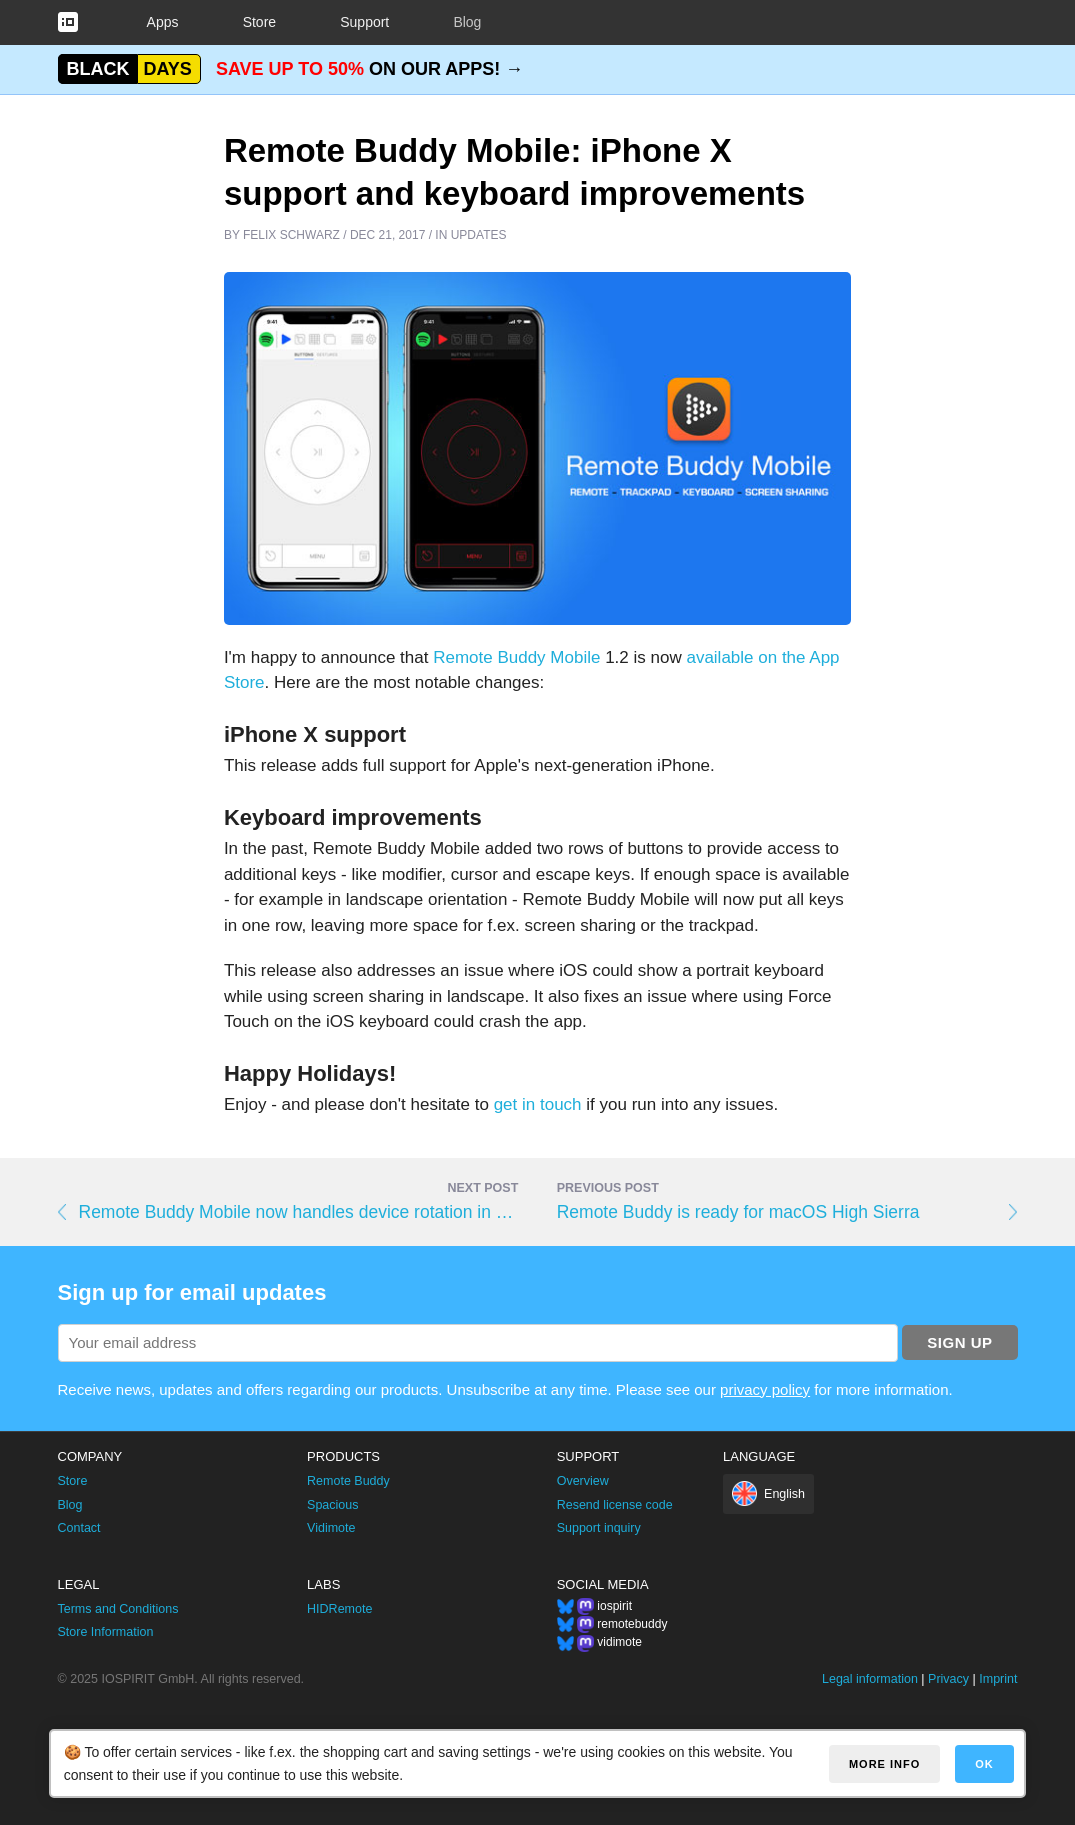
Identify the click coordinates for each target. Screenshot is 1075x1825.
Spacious (332, 1505)
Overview (583, 1481)
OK (984, 1764)
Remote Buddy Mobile (516, 657)
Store (259, 22)
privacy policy (765, 1389)
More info (884, 1764)
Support (364, 22)
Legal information (870, 1679)
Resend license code (615, 1505)
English (784, 1494)
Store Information (106, 1632)
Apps (163, 22)
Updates (479, 235)
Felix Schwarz (291, 235)
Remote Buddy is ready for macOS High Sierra (738, 1212)
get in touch (538, 1104)
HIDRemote (339, 1609)
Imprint (998, 1679)
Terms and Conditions (118, 1609)
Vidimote (331, 1528)
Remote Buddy (348, 1481)
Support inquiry (599, 1528)
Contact (79, 1528)
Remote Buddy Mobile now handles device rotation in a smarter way (299, 1212)
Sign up (959, 1342)
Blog (467, 22)
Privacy (948, 1679)
